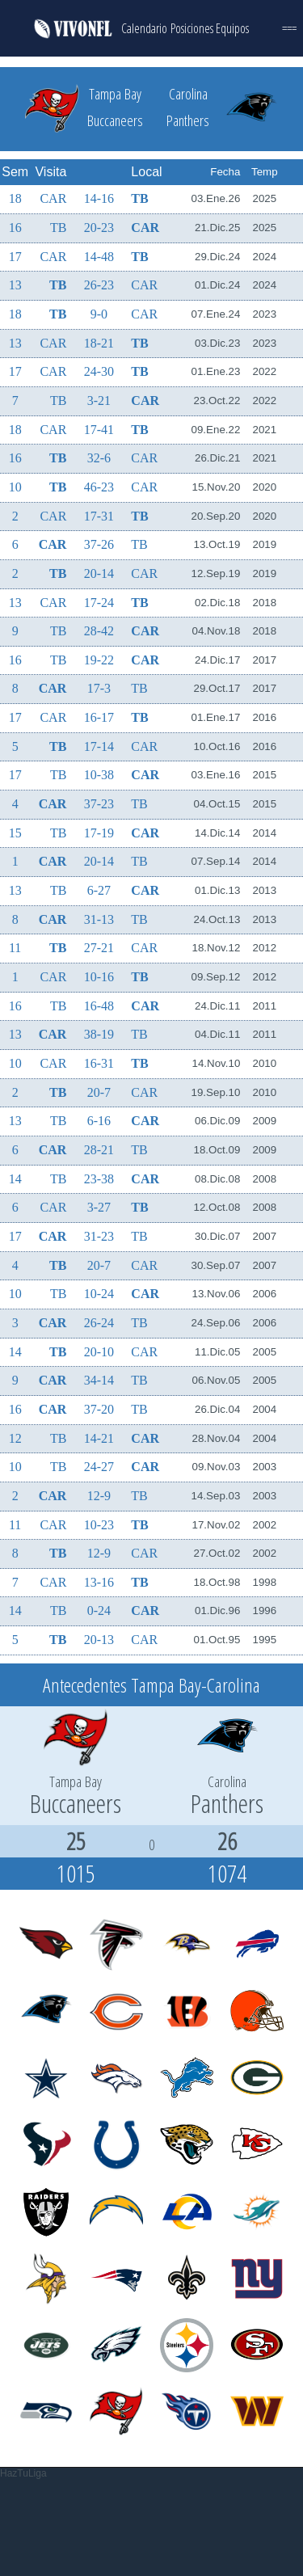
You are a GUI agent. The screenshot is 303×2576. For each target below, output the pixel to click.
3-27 (99, 1207)
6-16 (99, 1121)
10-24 (99, 1294)
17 (15, 257)
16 (15, 227)
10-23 (99, 1525)
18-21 (99, 343)
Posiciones (191, 28)
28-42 (99, 631)
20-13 (99, 1639)
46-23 (99, 487)
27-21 (99, 948)
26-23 (99, 285)
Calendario (144, 28)
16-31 (99, 1063)
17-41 (99, 429)
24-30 (99, 371)
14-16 (99, 198)
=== (289, 28)
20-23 (99, 227)
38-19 (99, 1034)
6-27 (99, 890)
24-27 (99, 1467)
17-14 (99, 746)
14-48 (99, 257)
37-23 (99, 804)
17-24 (99, 602)
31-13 (99, 919)
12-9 (99, 1496)
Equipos (232, 28)
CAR (53, 198)
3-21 (99, 400)
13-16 (99, 1582)
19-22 (99, 660)
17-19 (99, 833)
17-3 (99, 688)
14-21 (99, 1438)
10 (15, 487)
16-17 (99, 717)
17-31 (99, 516)
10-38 (99, 775)
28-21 (99, 1150)
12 (15, 1438)
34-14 (99, 1380)
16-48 (99, 1006)
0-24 (99, 1610)
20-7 (99, 1092)
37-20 (99, 1409)
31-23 (99, 1236)
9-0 (98, 314)
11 (15, 948)
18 (15, 198)
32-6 (99, 458)
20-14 (99, 573)
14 (15, 1179)
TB (139, 198)
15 (15, 833)
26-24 (99, 1323)
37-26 (99, 544)
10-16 (99, 977)
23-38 (99, 1179)
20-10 (99, 1352)
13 (15, 285)
